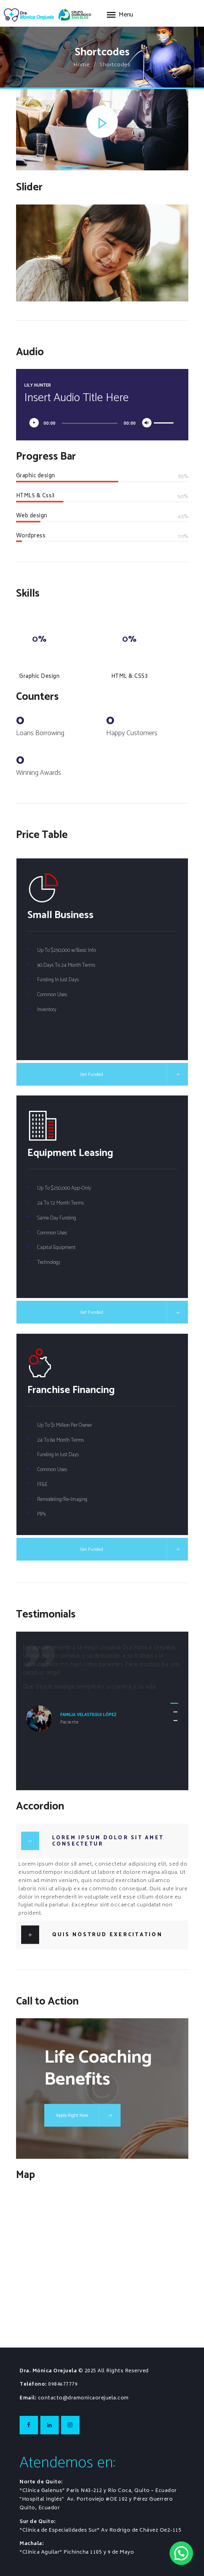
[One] (102, 2262)
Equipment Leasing (70, 1153)
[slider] (89, 423)
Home (82, 65)
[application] (101, 421)
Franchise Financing (71, 1390)
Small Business (60, 915)
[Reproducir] (36, 424)
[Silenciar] (148, 424)
